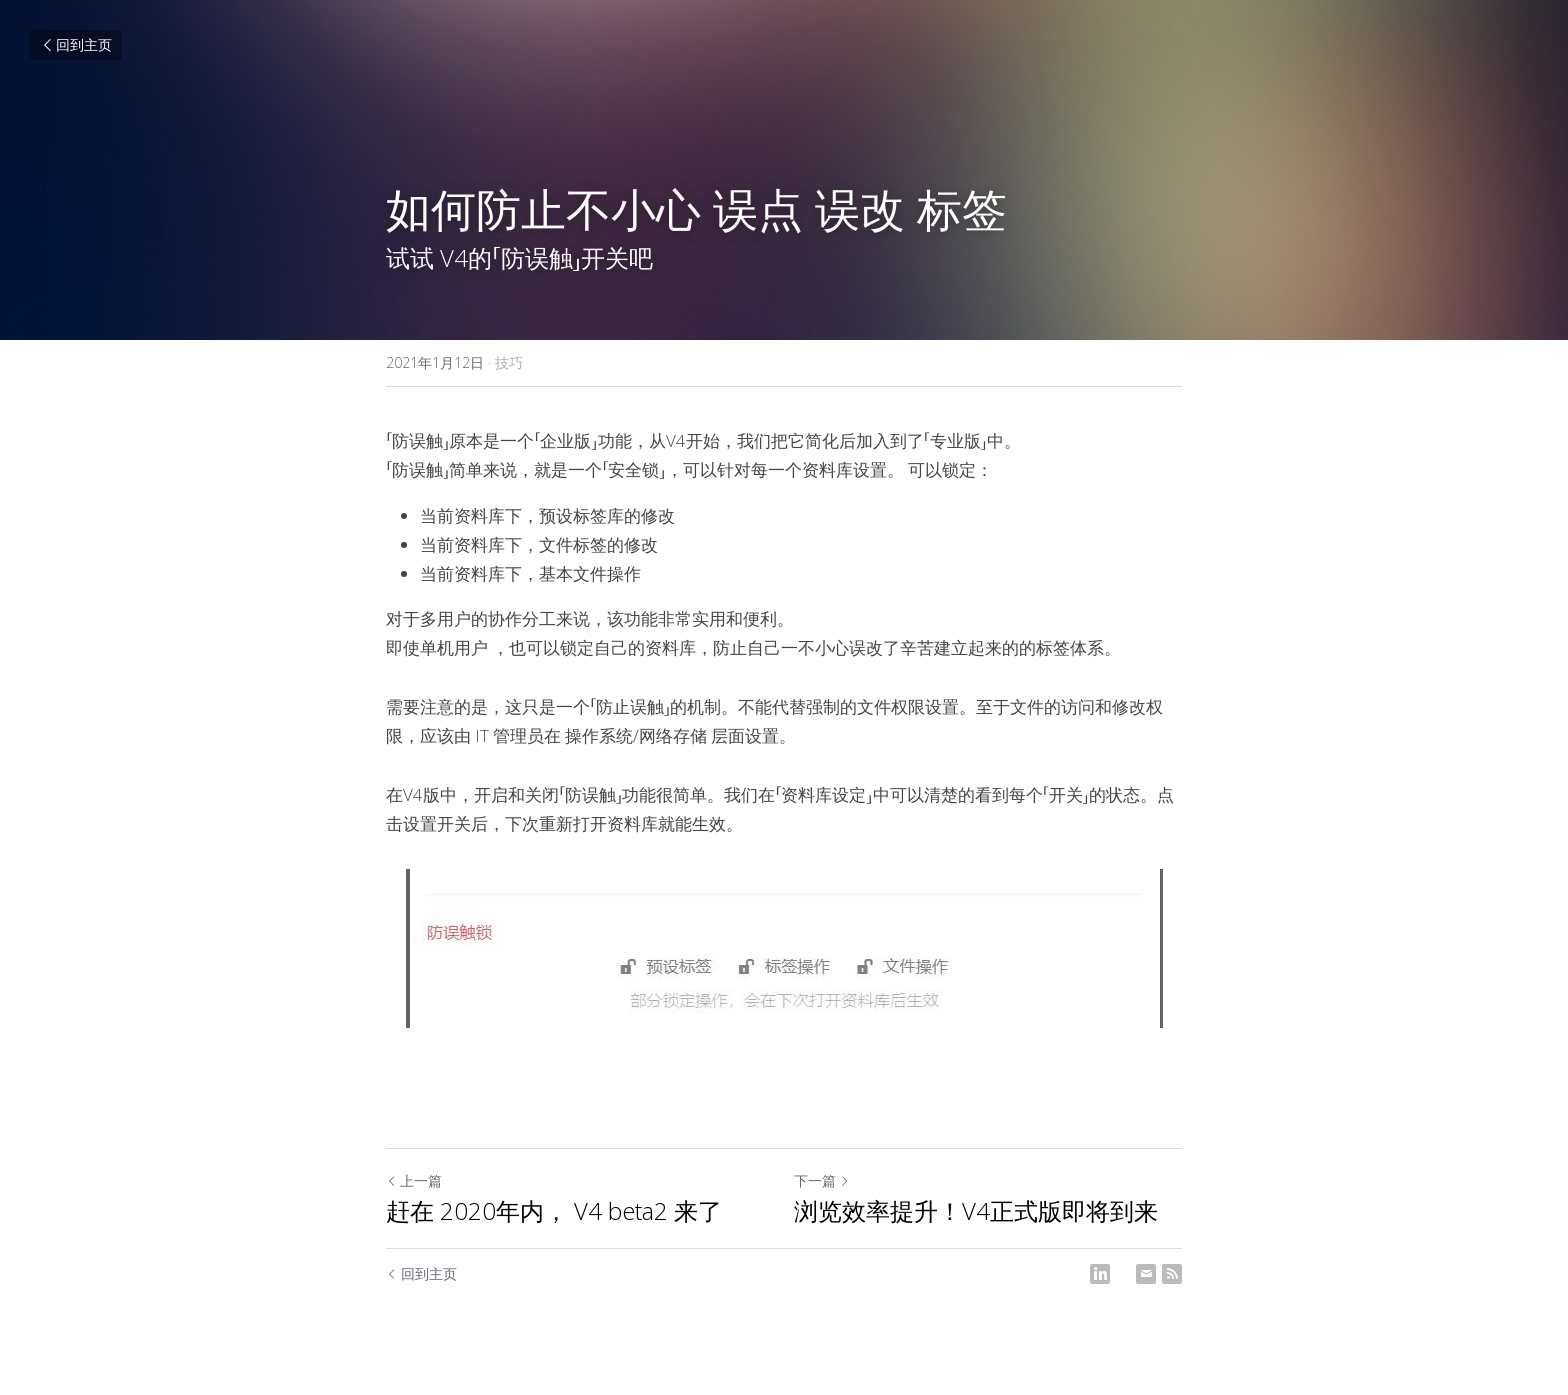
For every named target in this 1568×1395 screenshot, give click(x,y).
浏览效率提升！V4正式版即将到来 (976, 1211)
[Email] (1146, 1274)
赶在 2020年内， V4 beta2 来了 (554, 1211)
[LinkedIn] (1100, 1274)
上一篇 (414, 1180)
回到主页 (76, 44)
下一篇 (822, 1180)
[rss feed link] (1172, 1274)
